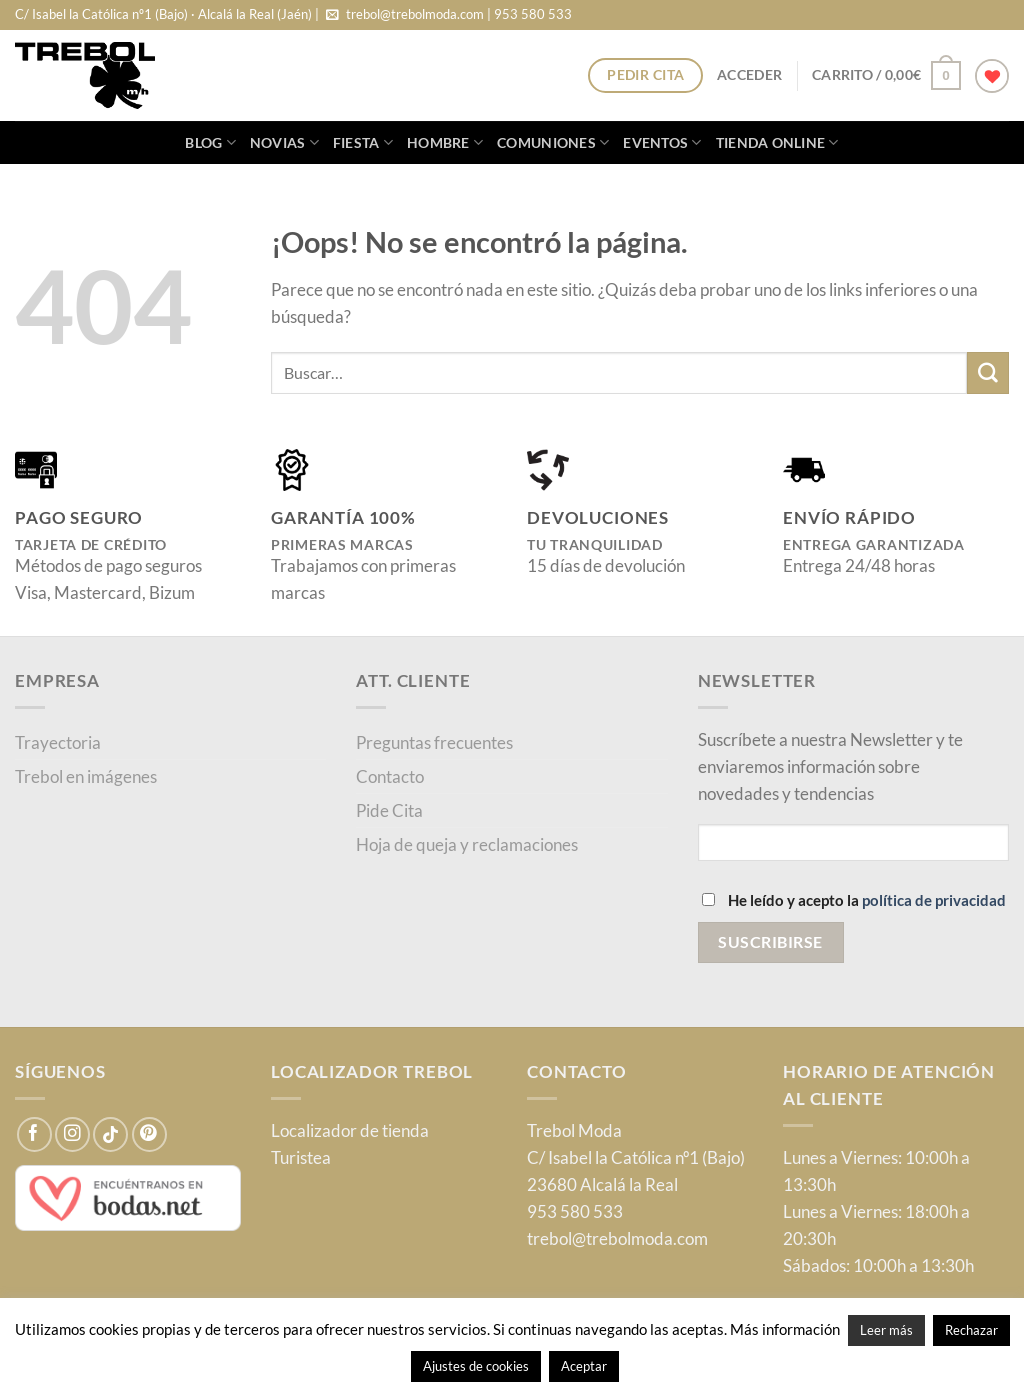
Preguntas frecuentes (434, 742)
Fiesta (363, 142)
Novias (284, 142)
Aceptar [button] (584, 1366)
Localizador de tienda (350, 1130)
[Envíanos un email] (332, 15)
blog (210, 142)
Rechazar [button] (971, 1330)
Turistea (301, 1157)
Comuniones (553, 142)
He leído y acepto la (854, 900)
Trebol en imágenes (86, 776)
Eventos (662, 142)
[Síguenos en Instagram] (72, 1134)
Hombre (445, 142)
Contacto (390, 776)
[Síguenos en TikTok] (110, 1134)
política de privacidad (934, 900)
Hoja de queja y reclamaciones (467, 844)
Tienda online (777, 142)
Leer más (886, 1330)
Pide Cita (389, 810)
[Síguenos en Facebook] (34, 1134)
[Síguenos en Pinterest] (149, 1134)
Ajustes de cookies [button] (476, 1366)
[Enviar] (988, 372)
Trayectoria (58, 742)
